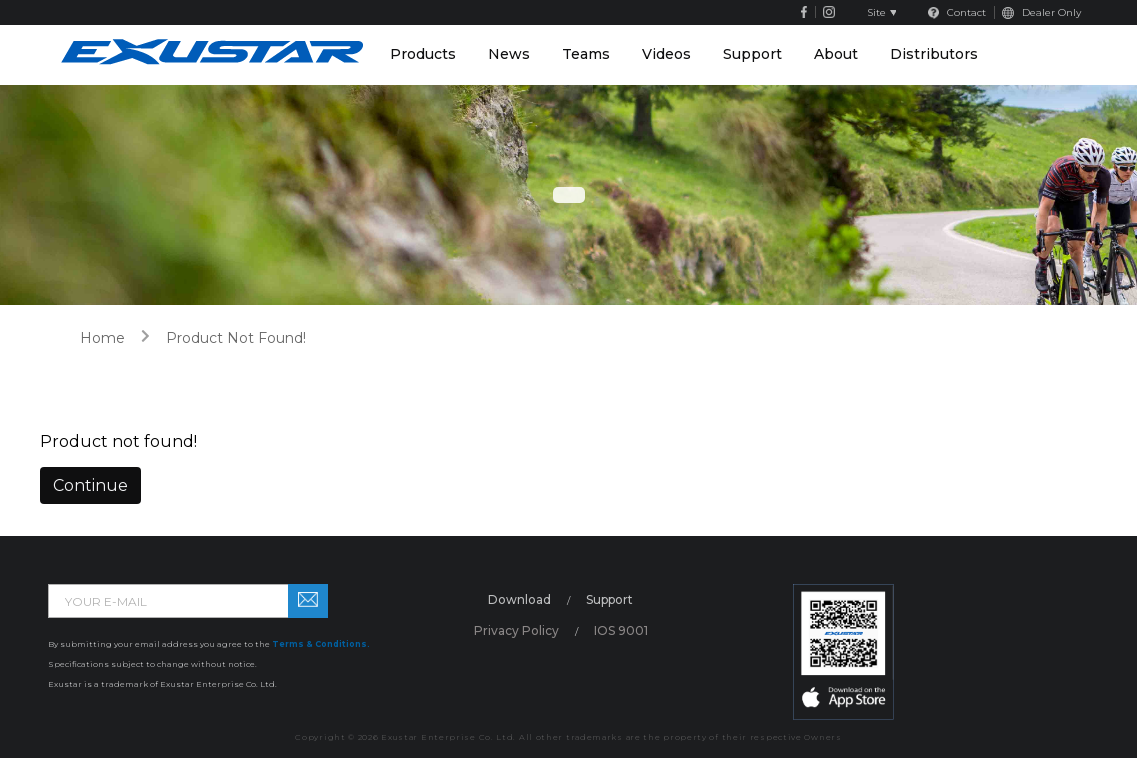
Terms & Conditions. (321, 644)
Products (423, 54)
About (836, 54)
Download (519, 599)
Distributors (934, 54)
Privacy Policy (516, 630)
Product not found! (236, 338)
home (102, 338)
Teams (586, 54)
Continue (90, 485)
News (509, 54)
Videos (666, 54)
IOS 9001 (621, 630)
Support (752, 54)
